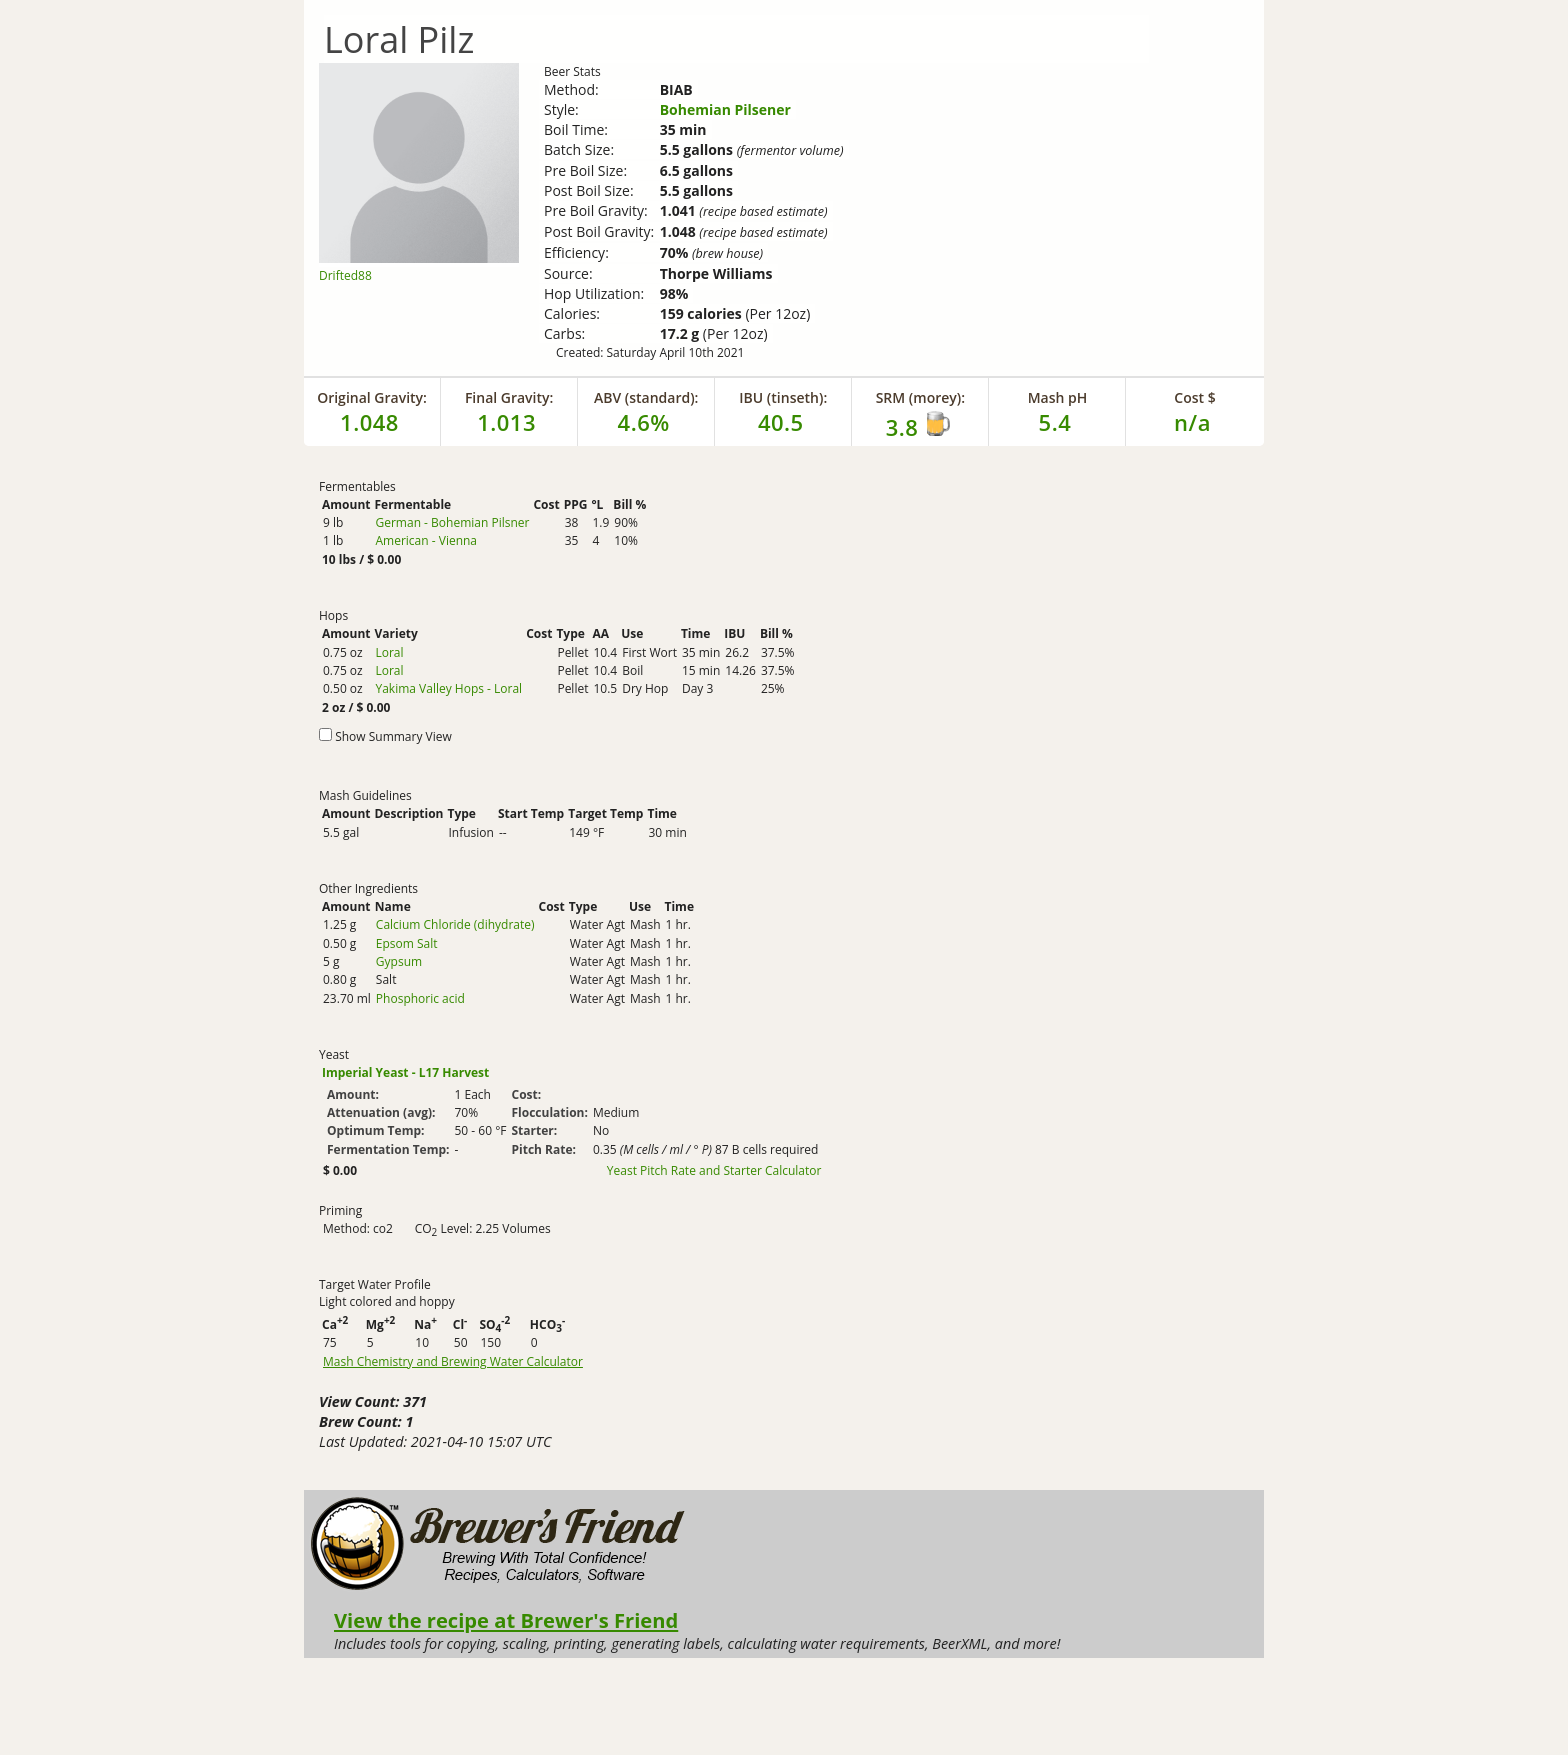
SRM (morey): (920, 397)
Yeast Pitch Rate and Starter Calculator (714, 1171)
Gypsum (399, 961)
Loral (389, 652)
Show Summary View (393, 736)
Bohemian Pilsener (725, 109)
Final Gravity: (509, 397)
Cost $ (1194, 397)
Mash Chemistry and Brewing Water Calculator (453, 1362)
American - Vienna (426, 540)
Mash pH (1058, 397)
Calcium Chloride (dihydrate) (455, 924)
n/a (1192, 422)
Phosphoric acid (420, 998)
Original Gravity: (372, 397)
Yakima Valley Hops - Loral (448, 688)
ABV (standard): (646, 397)
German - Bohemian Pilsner (452, 522)
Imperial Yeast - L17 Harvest (405, 1072)
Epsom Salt (407, 943)
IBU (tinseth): (783, 397)
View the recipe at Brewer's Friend (506, 1620)
